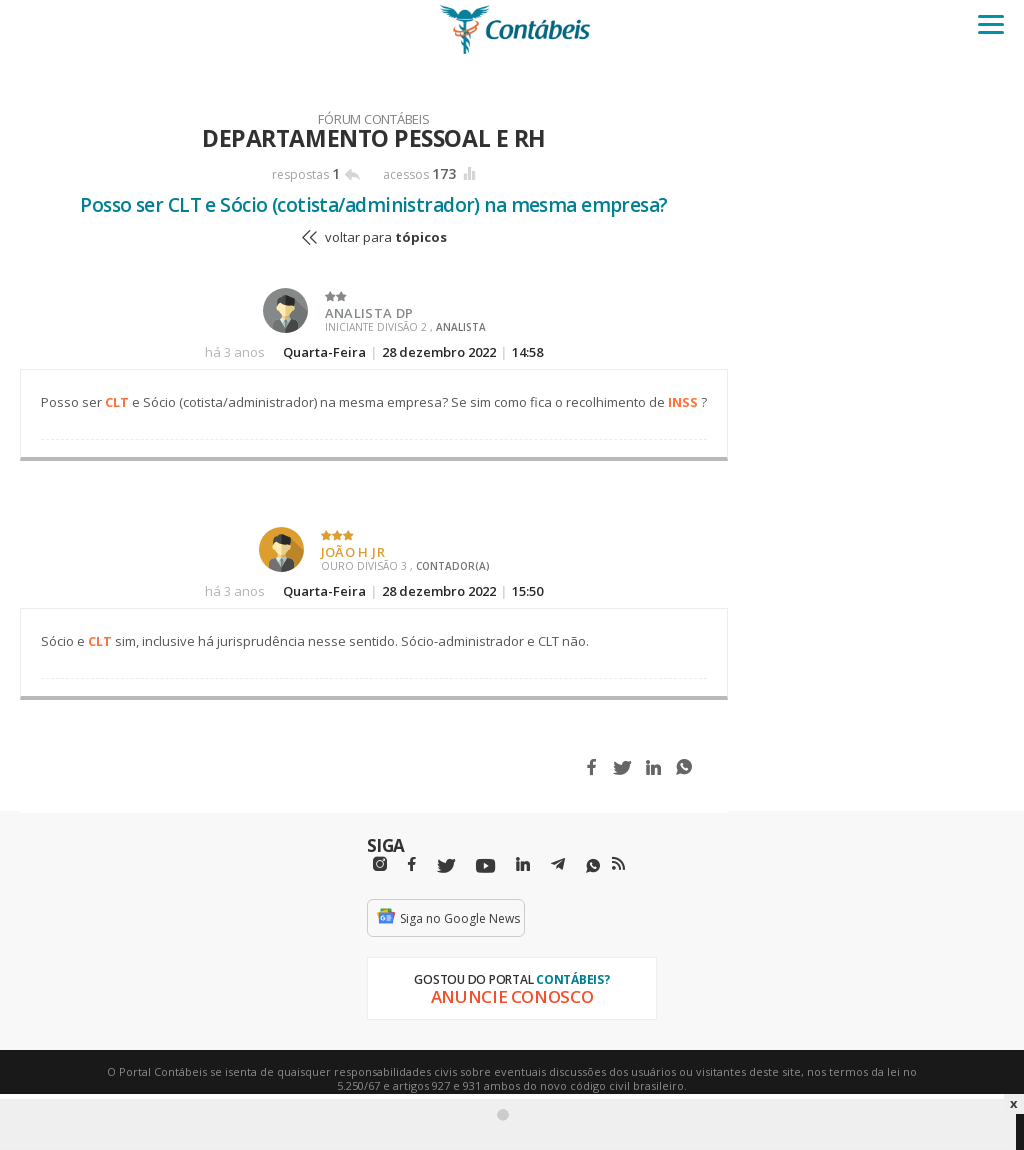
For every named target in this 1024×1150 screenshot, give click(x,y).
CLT (117, 402)
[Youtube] (485, 866)
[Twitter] (446, 866)
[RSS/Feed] (618, 864)
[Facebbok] (412, 864)
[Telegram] (558, 867)
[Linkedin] (523, 864)
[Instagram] (380, 864)
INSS (683, 402)
